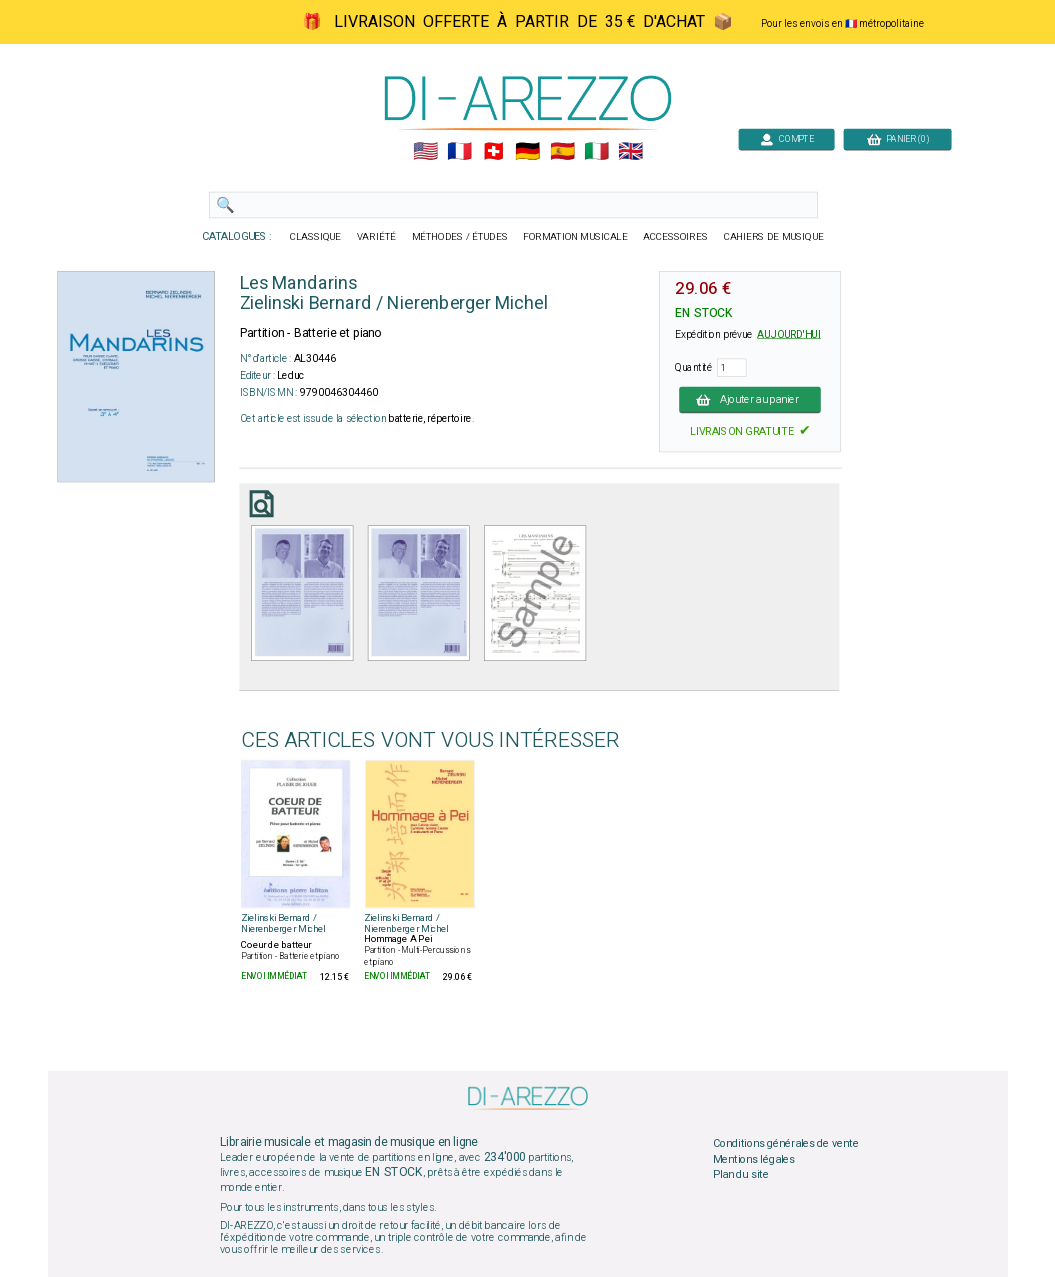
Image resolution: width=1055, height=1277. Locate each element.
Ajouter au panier (750, 399)
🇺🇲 (424, 152)
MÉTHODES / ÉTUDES (459, 237)
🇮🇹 (595, 152)
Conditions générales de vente (785, 1143)
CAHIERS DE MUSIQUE (773, 237)
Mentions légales (753, 1159)
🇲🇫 (459, 152)
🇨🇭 (493, 152)
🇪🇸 (561, 152)
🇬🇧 (630, 152)
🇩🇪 (527, 152)
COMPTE (786, 138)
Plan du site (740, 1175)
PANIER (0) (897, 138)
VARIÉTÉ (375, 237)
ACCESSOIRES (675, 237)
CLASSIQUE (315, 237)
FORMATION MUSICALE (575, 237)
